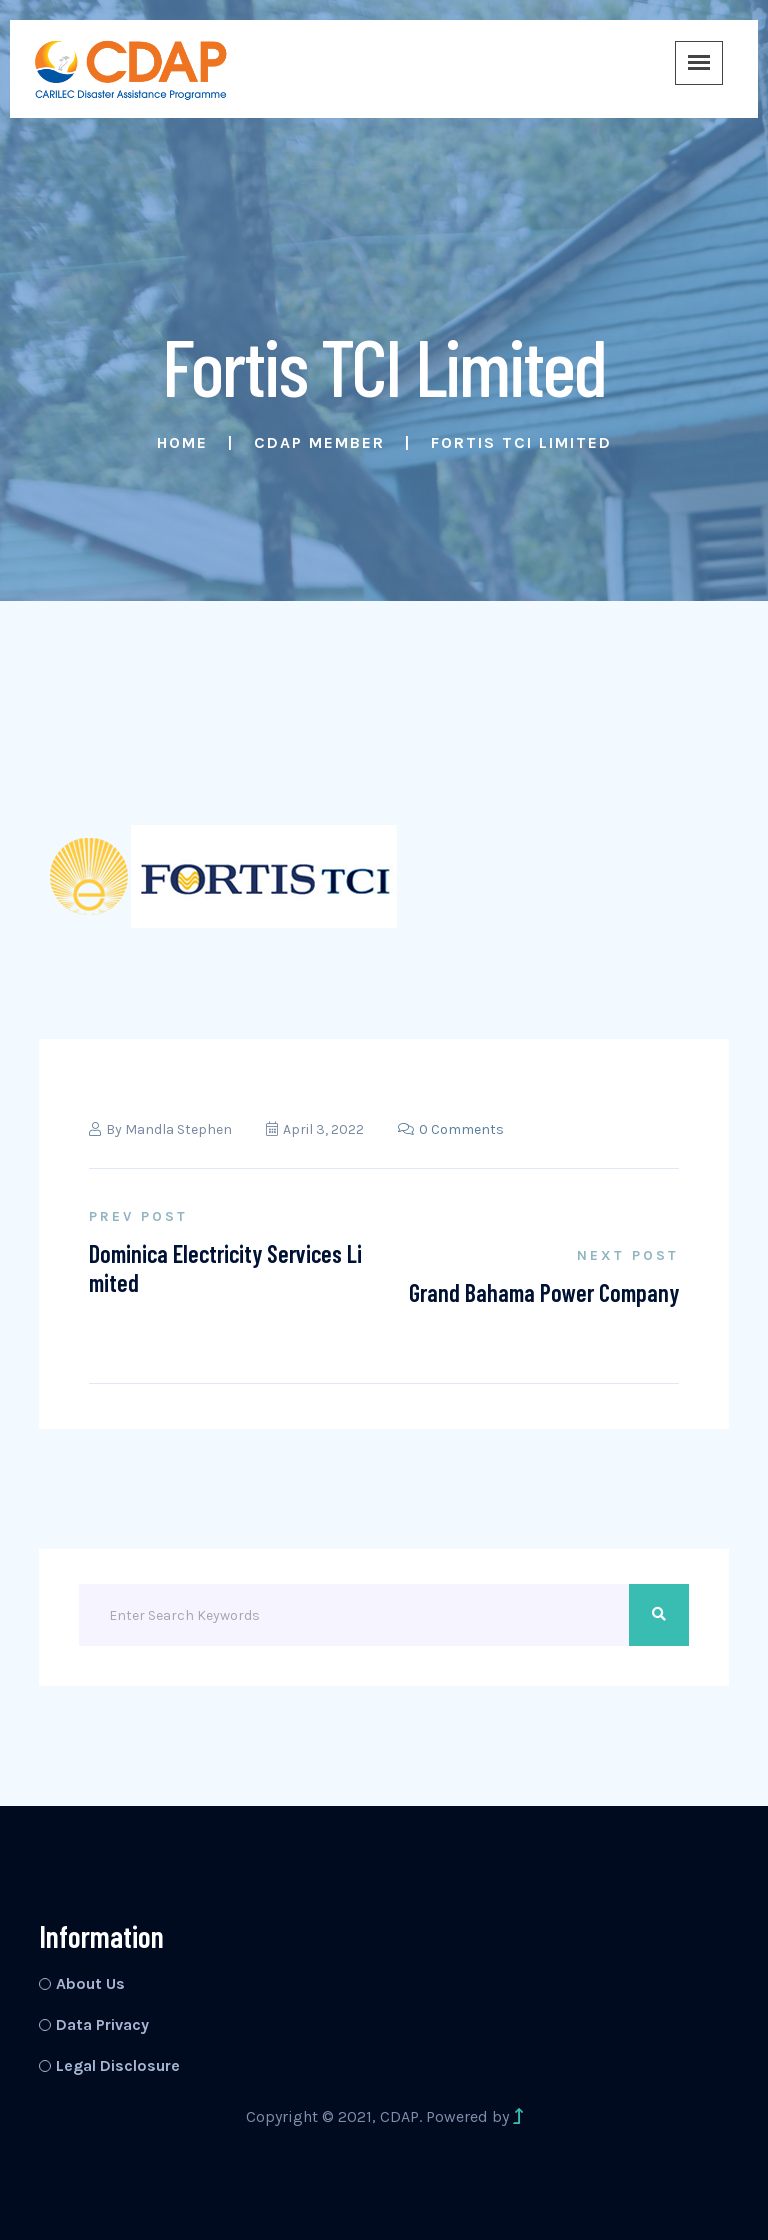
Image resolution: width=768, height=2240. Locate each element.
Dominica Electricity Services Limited (225, 1268)
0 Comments (451, 1129)
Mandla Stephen (178, 1129)
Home (182, 442)
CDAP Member (319, 442)
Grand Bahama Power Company (544, 1292)
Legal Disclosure (118, 2065)
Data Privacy (102, 2024)
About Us (90, 1983)
